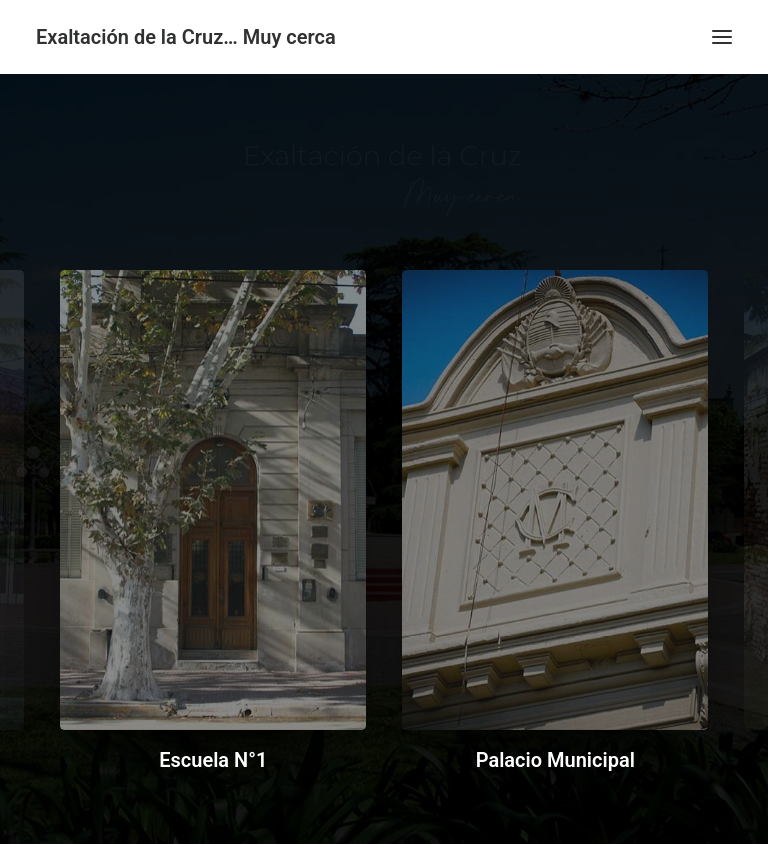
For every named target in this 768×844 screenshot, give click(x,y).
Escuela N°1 (213, 760)
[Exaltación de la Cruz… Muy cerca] (186, 37)
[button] (722, 37)
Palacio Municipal (555, 760)
